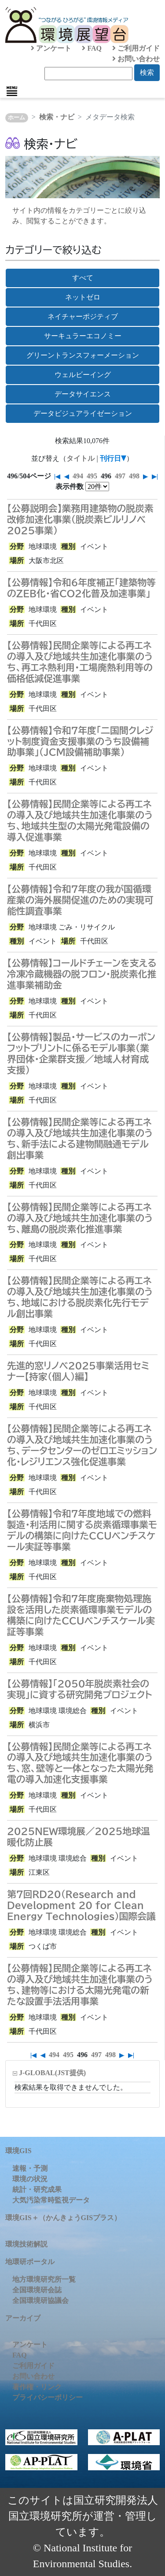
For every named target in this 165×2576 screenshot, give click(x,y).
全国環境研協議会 (40, 2300)
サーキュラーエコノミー (82, 336)
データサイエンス (83, 394)
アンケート (51, 48)
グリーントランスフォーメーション (82, 355)
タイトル (80, 458)
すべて (82, 277)
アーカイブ (22, 2318)
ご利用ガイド (136, 48)
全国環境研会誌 (37, 2290)
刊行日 (110, 458)
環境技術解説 (26, 2244)
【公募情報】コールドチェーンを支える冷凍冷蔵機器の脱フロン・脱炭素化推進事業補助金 (82, 974)
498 (134, 476)
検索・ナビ (56, 117)
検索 (147, 72)
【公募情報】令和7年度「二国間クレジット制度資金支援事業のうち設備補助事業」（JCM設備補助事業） (80, 741)
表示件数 (69, 486)
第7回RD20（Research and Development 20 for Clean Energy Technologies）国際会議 (81, 1905)
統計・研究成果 (37, 2189)
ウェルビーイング (83, 374)
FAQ (92, 48)
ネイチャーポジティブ (83, 316)
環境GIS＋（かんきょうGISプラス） (63, 2217)
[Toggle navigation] (11, 91)
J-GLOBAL (52, 2072)
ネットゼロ (82, 297)
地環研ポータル (30, 2261)
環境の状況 (30, 2179)
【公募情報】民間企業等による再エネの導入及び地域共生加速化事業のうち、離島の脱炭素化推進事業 (80, 1218)
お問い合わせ (136, 59)
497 (120, 476)
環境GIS (18, 2150)
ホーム (16, 118)
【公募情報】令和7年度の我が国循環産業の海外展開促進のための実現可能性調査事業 (80, 900)
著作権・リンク (37, 2387)
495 (92, 476)
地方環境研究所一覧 (44, 2279)
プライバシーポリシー (47, 2397)
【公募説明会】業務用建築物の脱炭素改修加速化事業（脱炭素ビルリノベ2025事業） (80, 519)
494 (78, 476)
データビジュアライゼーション (82, 413)
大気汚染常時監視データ (51, 2200)
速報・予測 (30, 2168)
